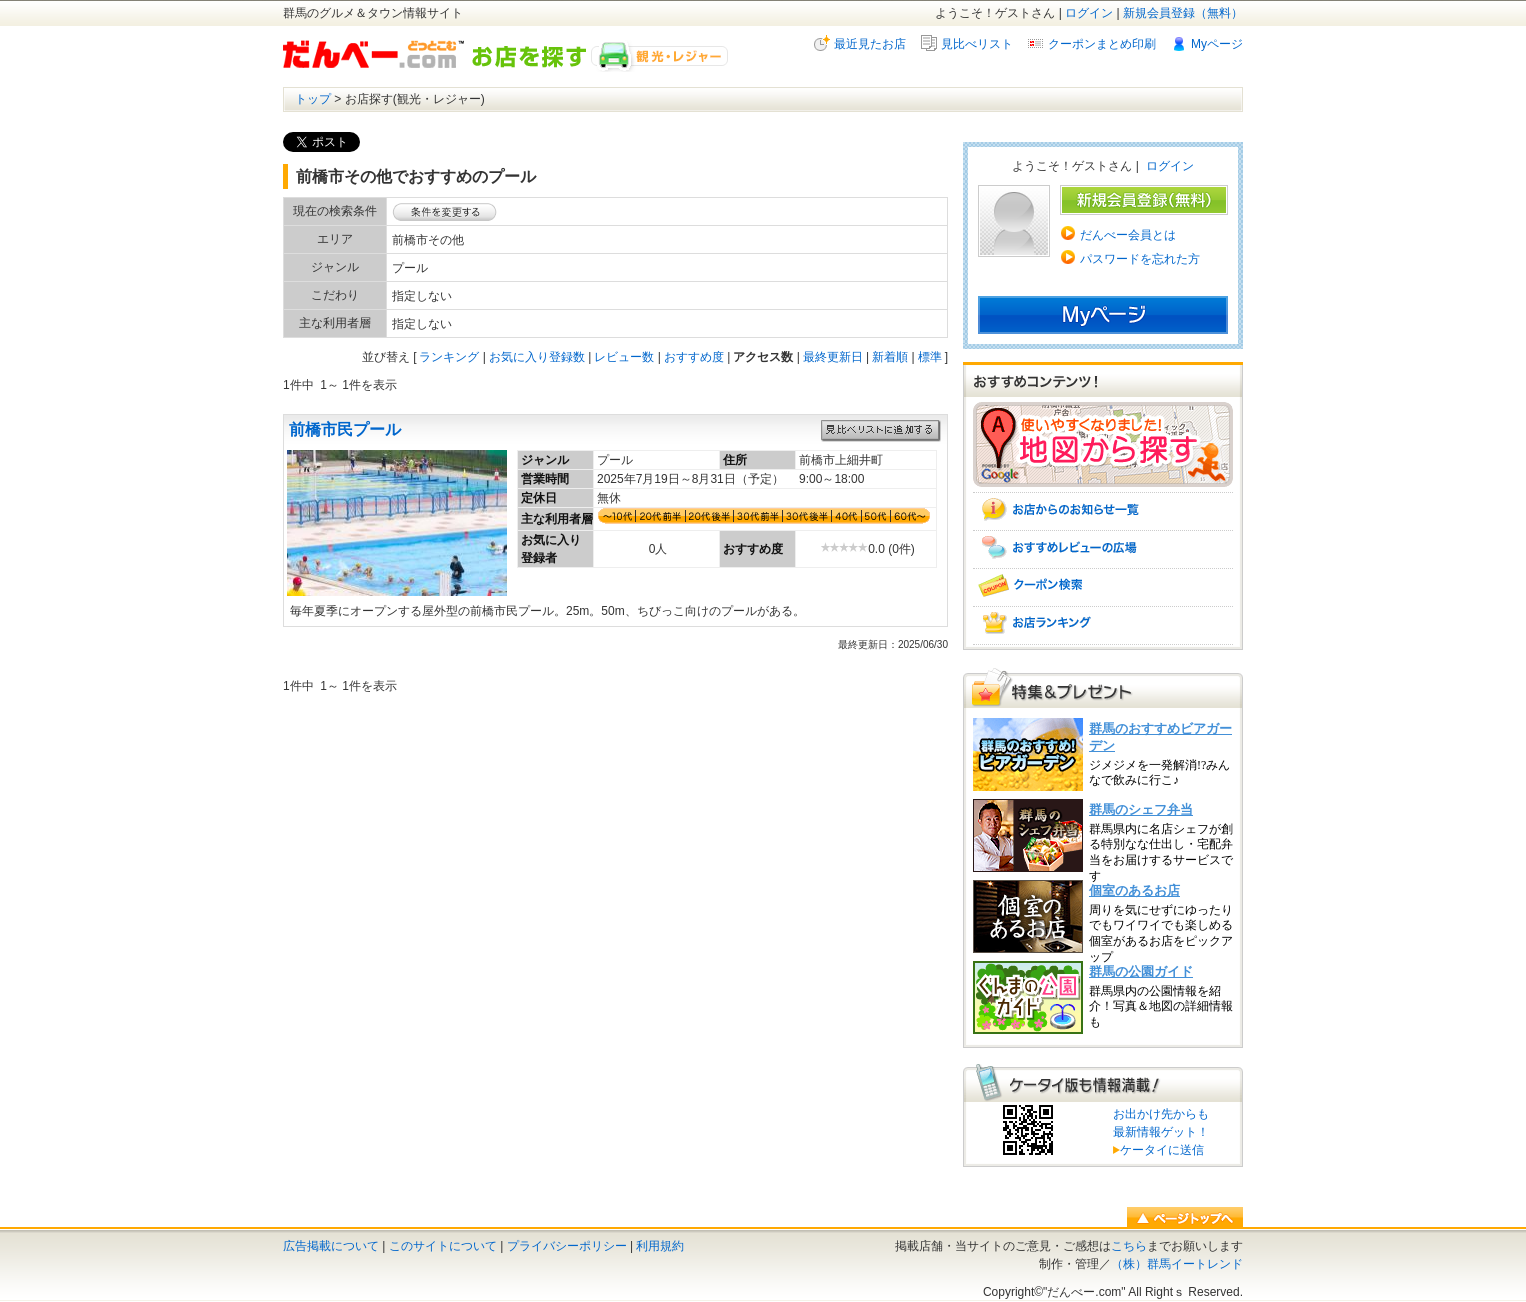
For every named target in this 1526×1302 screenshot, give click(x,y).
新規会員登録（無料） (1183, 13)
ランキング (449, 357)
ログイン (1089, 13)
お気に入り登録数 (537, 357)
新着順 (890, 357)
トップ (313, 99)
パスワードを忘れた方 (1140, 259)
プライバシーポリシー (567, 1246)
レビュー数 (624, 357)
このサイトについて (443, 1246)
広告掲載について (331, 1246)
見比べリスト (977, 44)
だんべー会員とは (1128, 235)
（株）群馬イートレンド (1177, 1264)
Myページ (1217, 44)
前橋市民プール (345, 429)
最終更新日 (833, 357)
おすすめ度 (694, 357)
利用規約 (660, 1246)
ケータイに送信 (1158, 1150)
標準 (930, 357)
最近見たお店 (870, 44)
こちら (1129, 1246)
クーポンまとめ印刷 (1102, 44)
